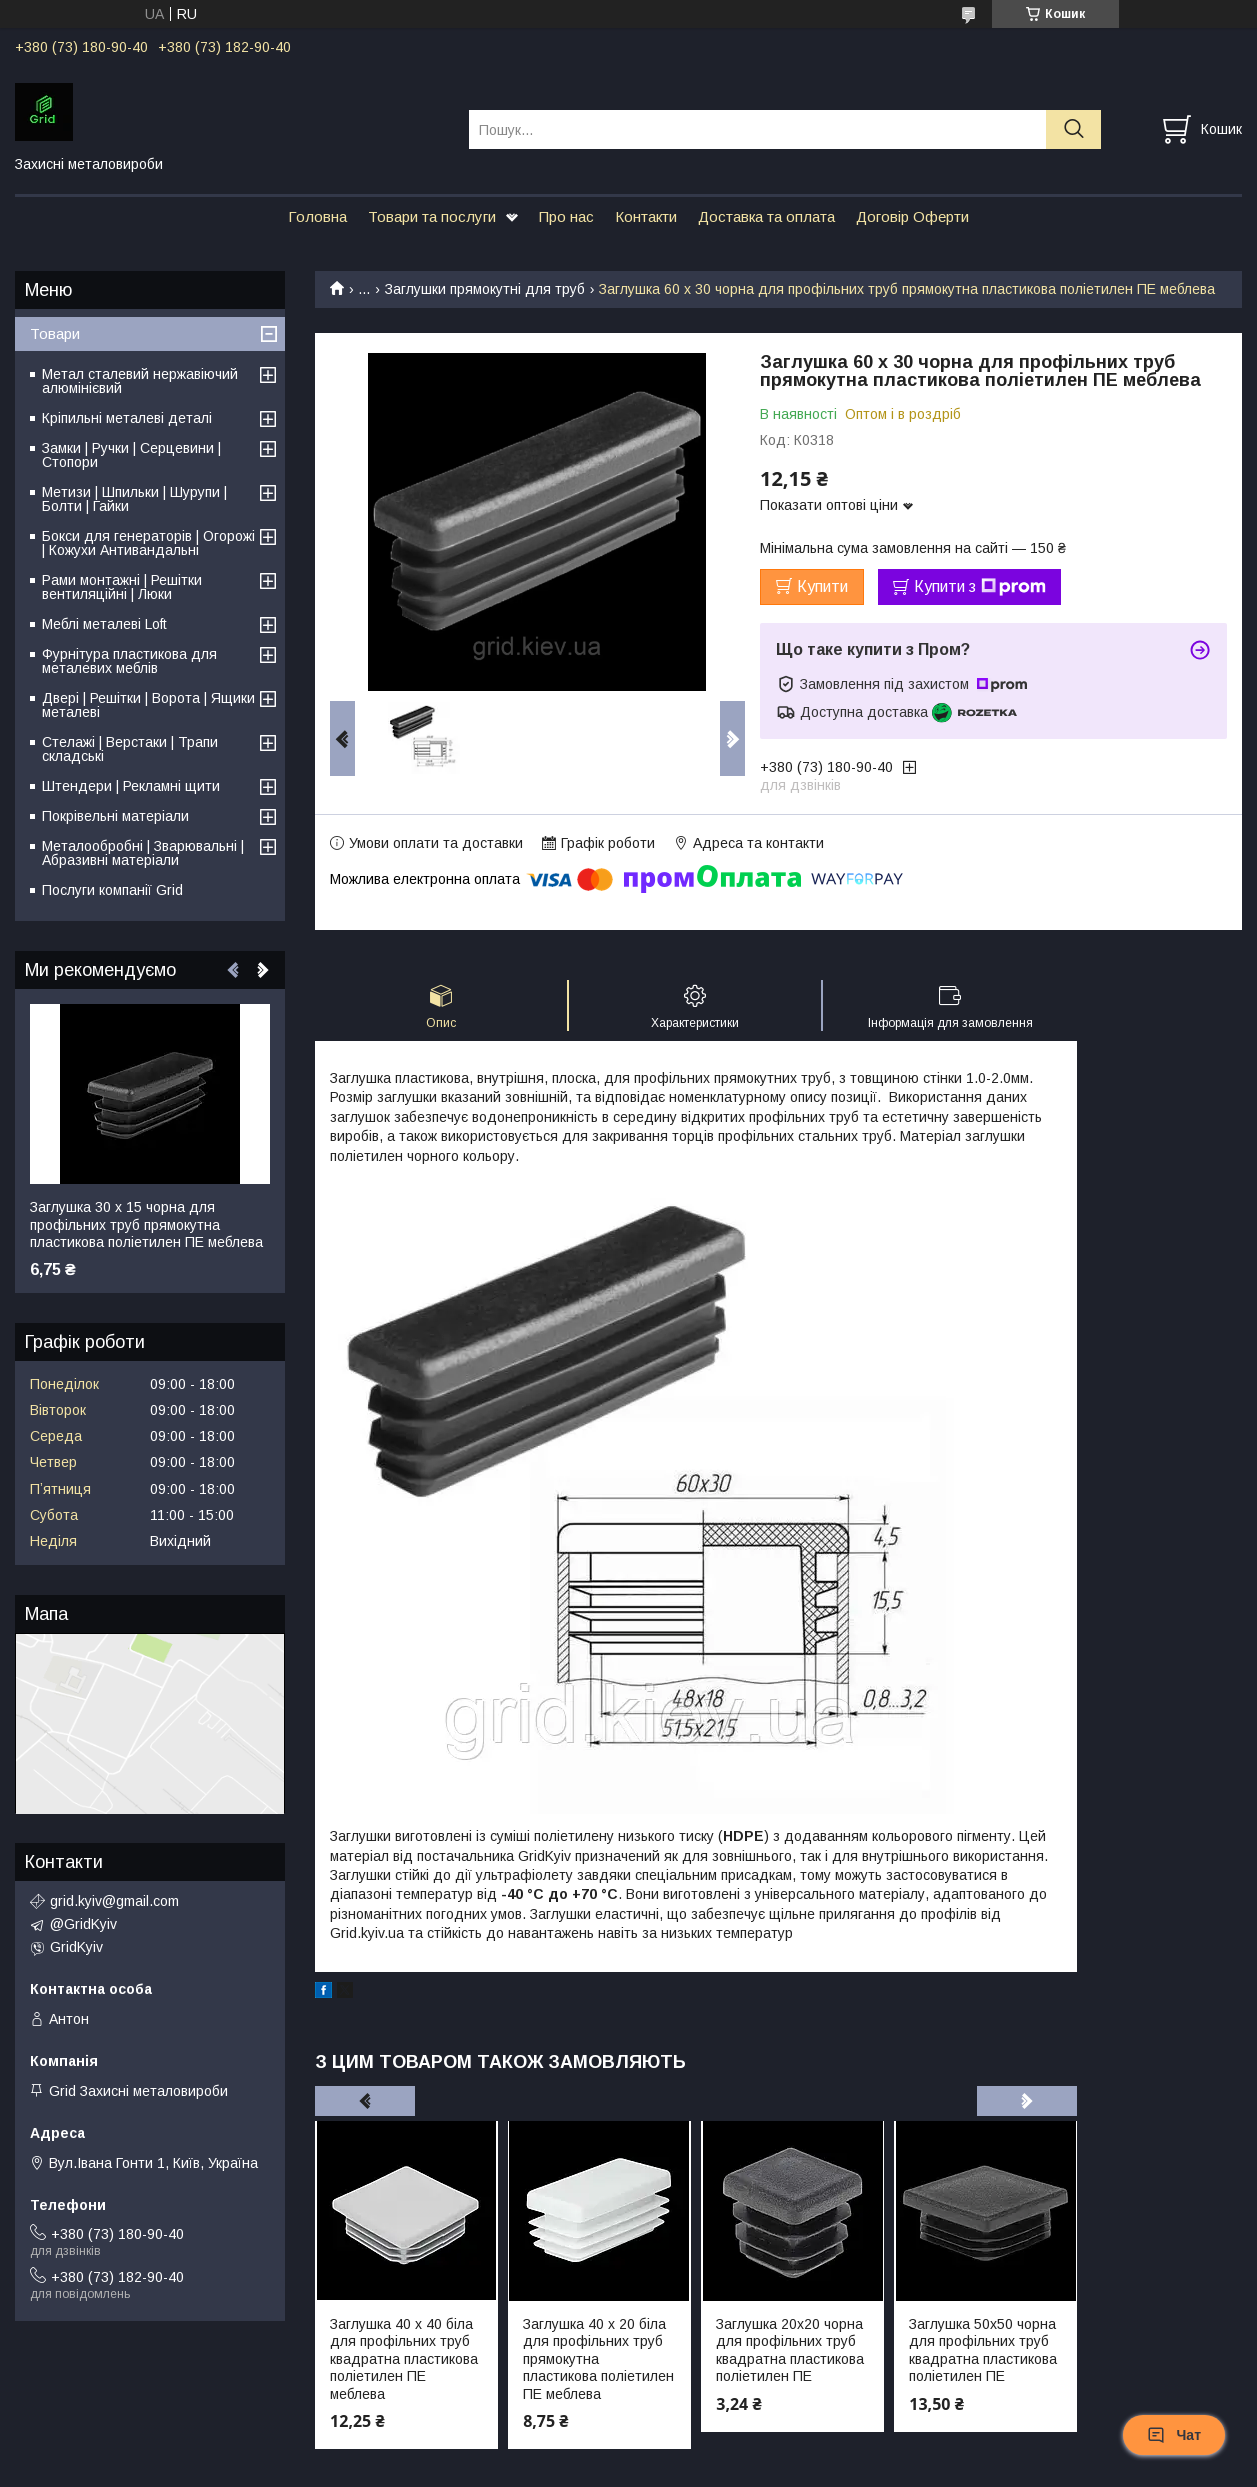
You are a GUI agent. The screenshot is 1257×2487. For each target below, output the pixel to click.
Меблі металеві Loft (104, 624)
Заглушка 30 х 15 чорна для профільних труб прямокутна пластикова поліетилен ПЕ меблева (146, 1224)
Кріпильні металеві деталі (127, 418)
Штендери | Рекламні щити (131, 786)
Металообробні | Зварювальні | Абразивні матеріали (143, 853)
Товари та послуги (432, 216)
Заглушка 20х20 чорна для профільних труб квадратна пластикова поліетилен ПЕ (790, 2350)
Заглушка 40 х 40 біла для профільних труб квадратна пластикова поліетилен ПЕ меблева (404, 2359)
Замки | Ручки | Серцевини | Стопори (131, 455)
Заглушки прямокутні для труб (485, 289)
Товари (55, 333)
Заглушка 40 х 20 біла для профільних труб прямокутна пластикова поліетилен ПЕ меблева (598, 2359)
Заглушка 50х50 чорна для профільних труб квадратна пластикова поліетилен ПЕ (983, 2350)
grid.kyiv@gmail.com (114, 1901)
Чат (1174, 2435)
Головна (317, 216)
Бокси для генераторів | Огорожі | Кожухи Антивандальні (148, 543)
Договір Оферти (912, 216)
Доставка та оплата (766, 216)
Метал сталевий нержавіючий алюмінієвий (140, 381)
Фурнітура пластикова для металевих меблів (129, 661)
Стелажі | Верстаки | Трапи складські (130, 749)
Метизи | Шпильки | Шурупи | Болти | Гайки (134, 499)
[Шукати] (1073, 129)
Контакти (646, 216)
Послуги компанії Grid (112, 890)
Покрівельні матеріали (115, 816)
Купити (822, 586)
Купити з (980, 587)
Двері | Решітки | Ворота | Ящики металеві (148, 705)
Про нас (566, 216)
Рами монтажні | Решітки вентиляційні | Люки (122, 587)
